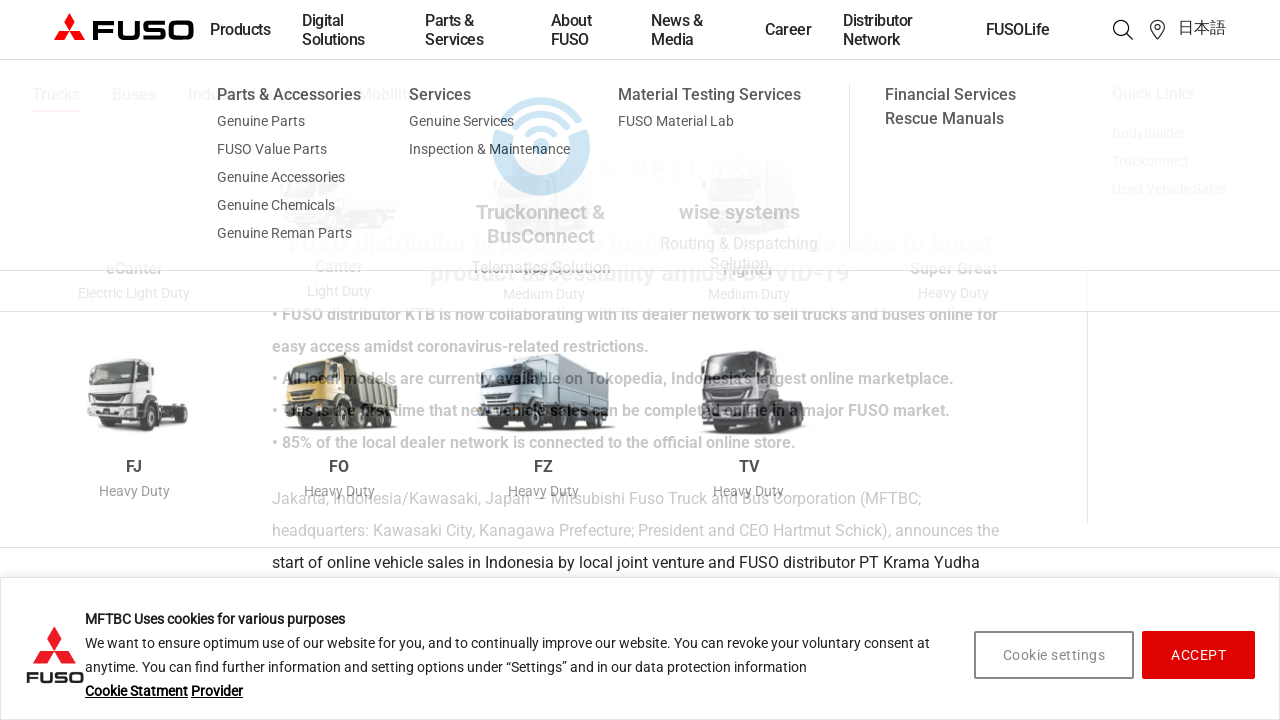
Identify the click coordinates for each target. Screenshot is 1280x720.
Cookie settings (1054, 655)
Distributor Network (878, 30)
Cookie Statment (136, 691)
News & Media (676, 30)
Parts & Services (454, 30)
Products (240, 29)
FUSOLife (1018, 29)
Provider (217, 691)
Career (788, 29)
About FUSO (571, 30)
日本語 (1202, 27)
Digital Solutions (333, 30)
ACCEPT (1198, 655)
